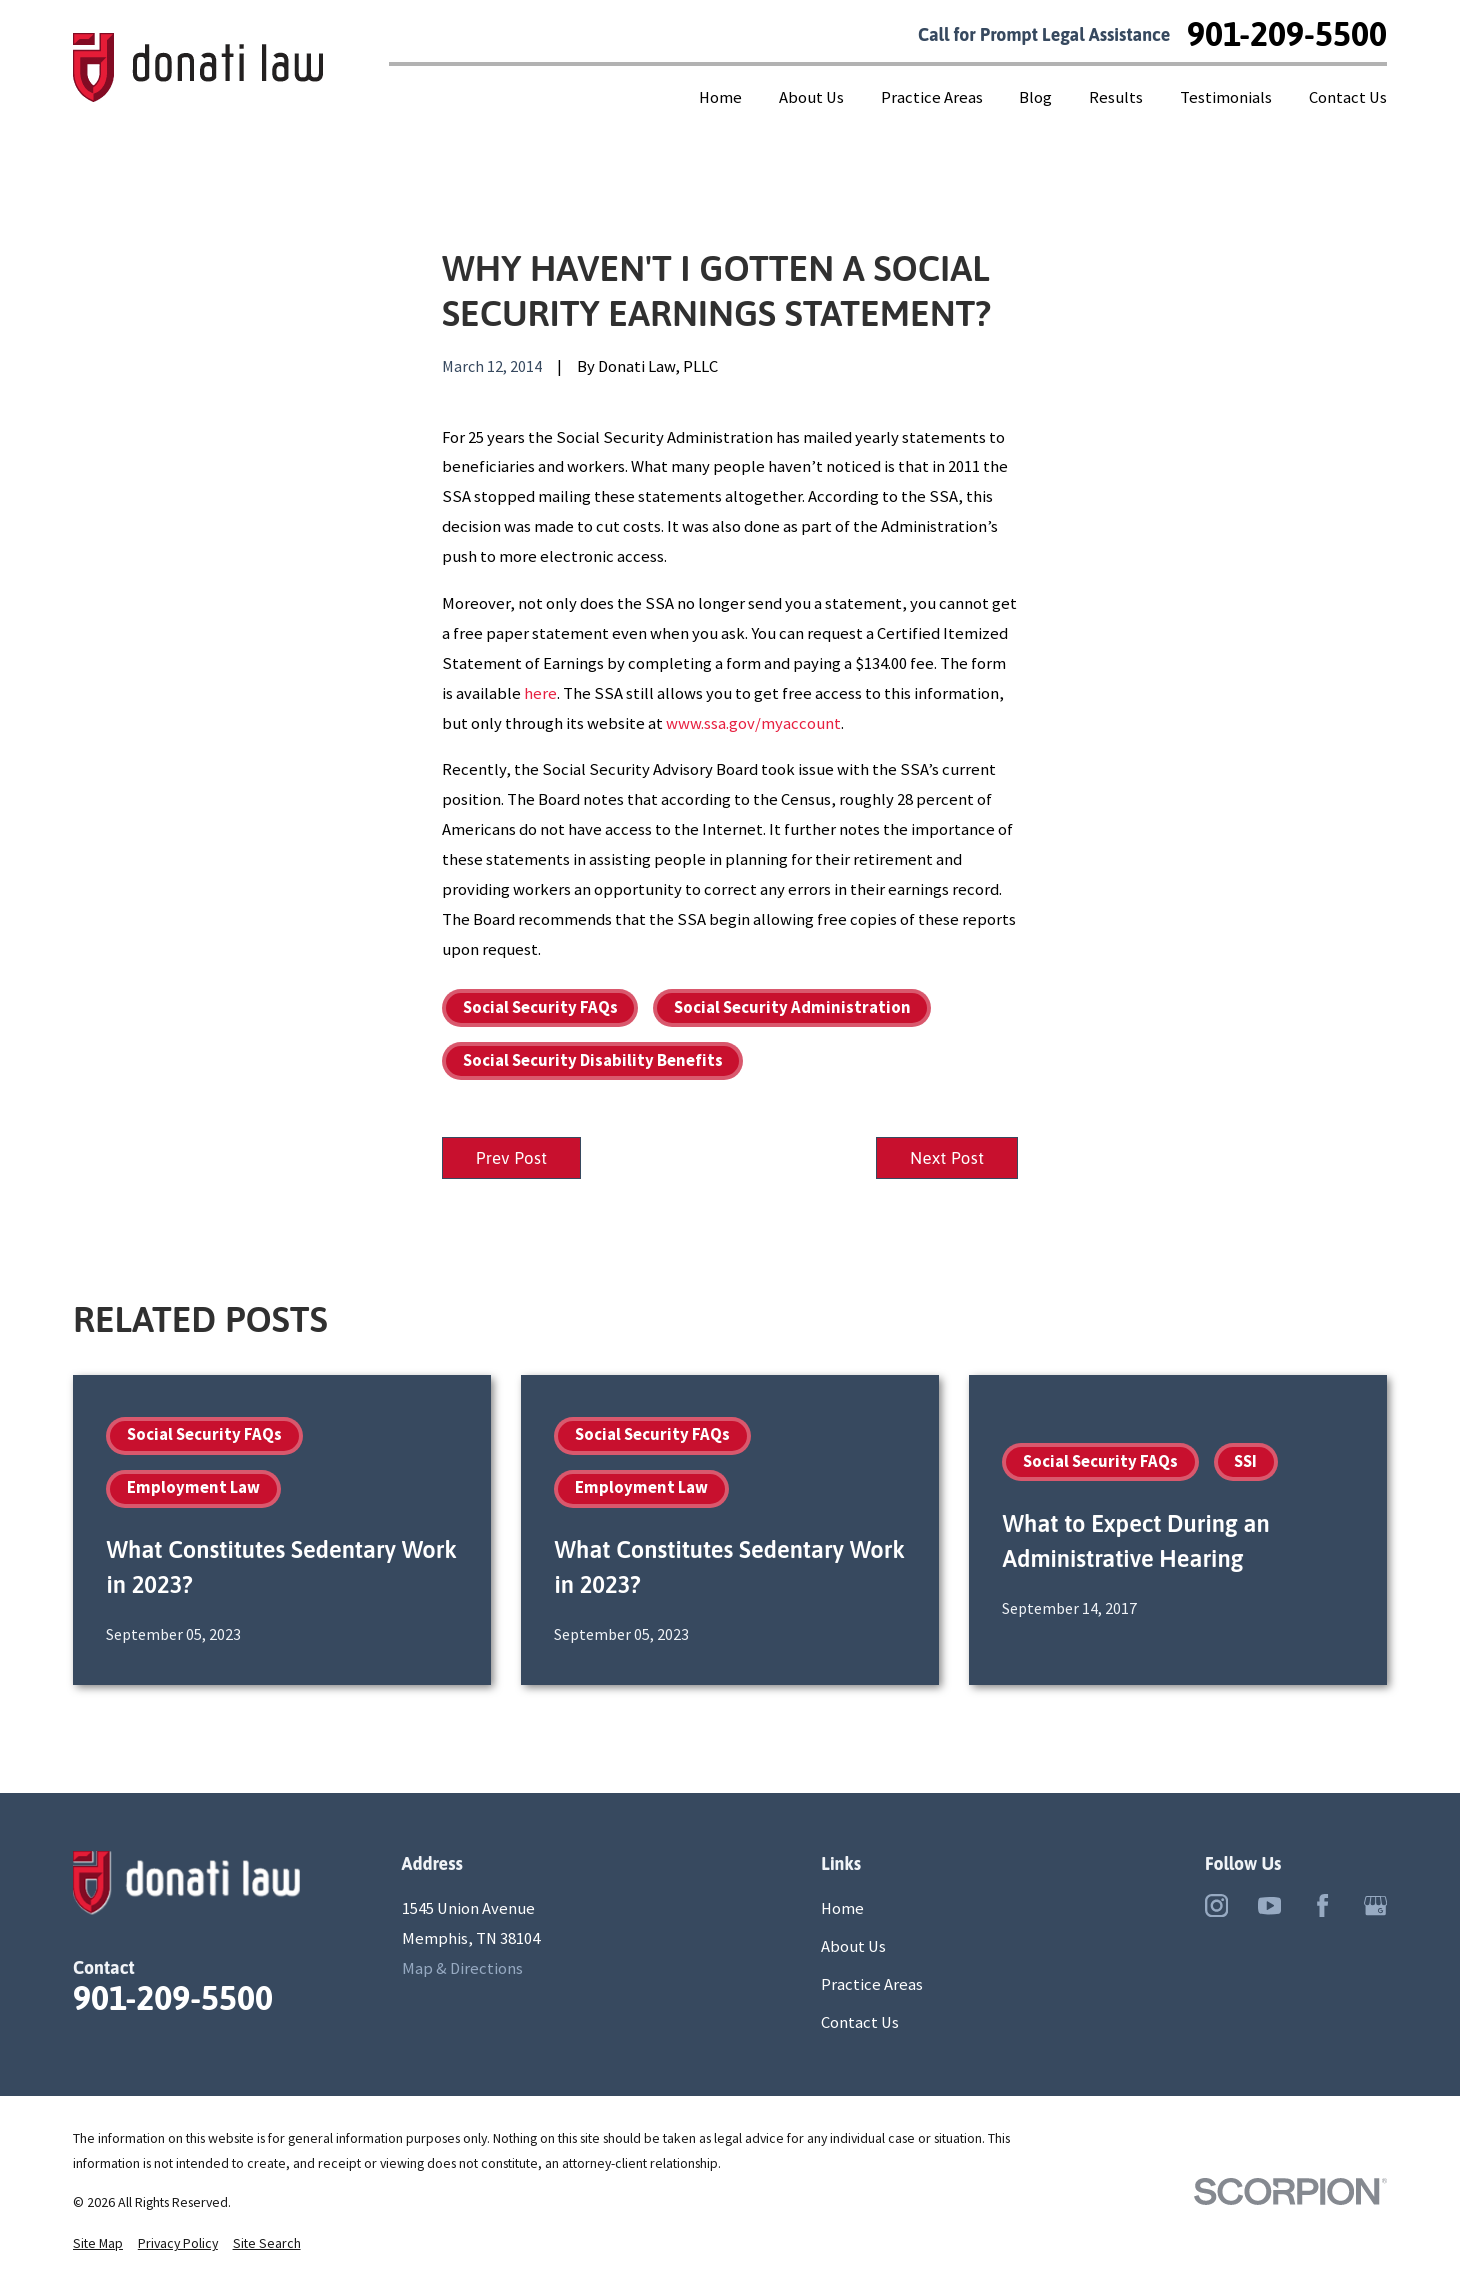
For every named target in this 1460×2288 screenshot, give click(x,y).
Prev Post (514, 1158)
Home (842, 1910)
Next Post (944, 1158)
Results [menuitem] (1116, 97)
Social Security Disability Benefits (593, 1060)
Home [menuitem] (720, 97)
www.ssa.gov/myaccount (753, 723)
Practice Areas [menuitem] (932, 97)
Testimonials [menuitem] (1226, 97)
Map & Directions (462, 1969)
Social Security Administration (792, 1007)
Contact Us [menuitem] (1348, 97)
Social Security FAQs (540, 1007)
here (540, 693)
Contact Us (860, 2024)
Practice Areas (872, 1986)
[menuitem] (98, 2245)
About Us (853, 1948)
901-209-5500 (1287, 35)
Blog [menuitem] (1035, 97)
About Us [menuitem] (811, 97)
